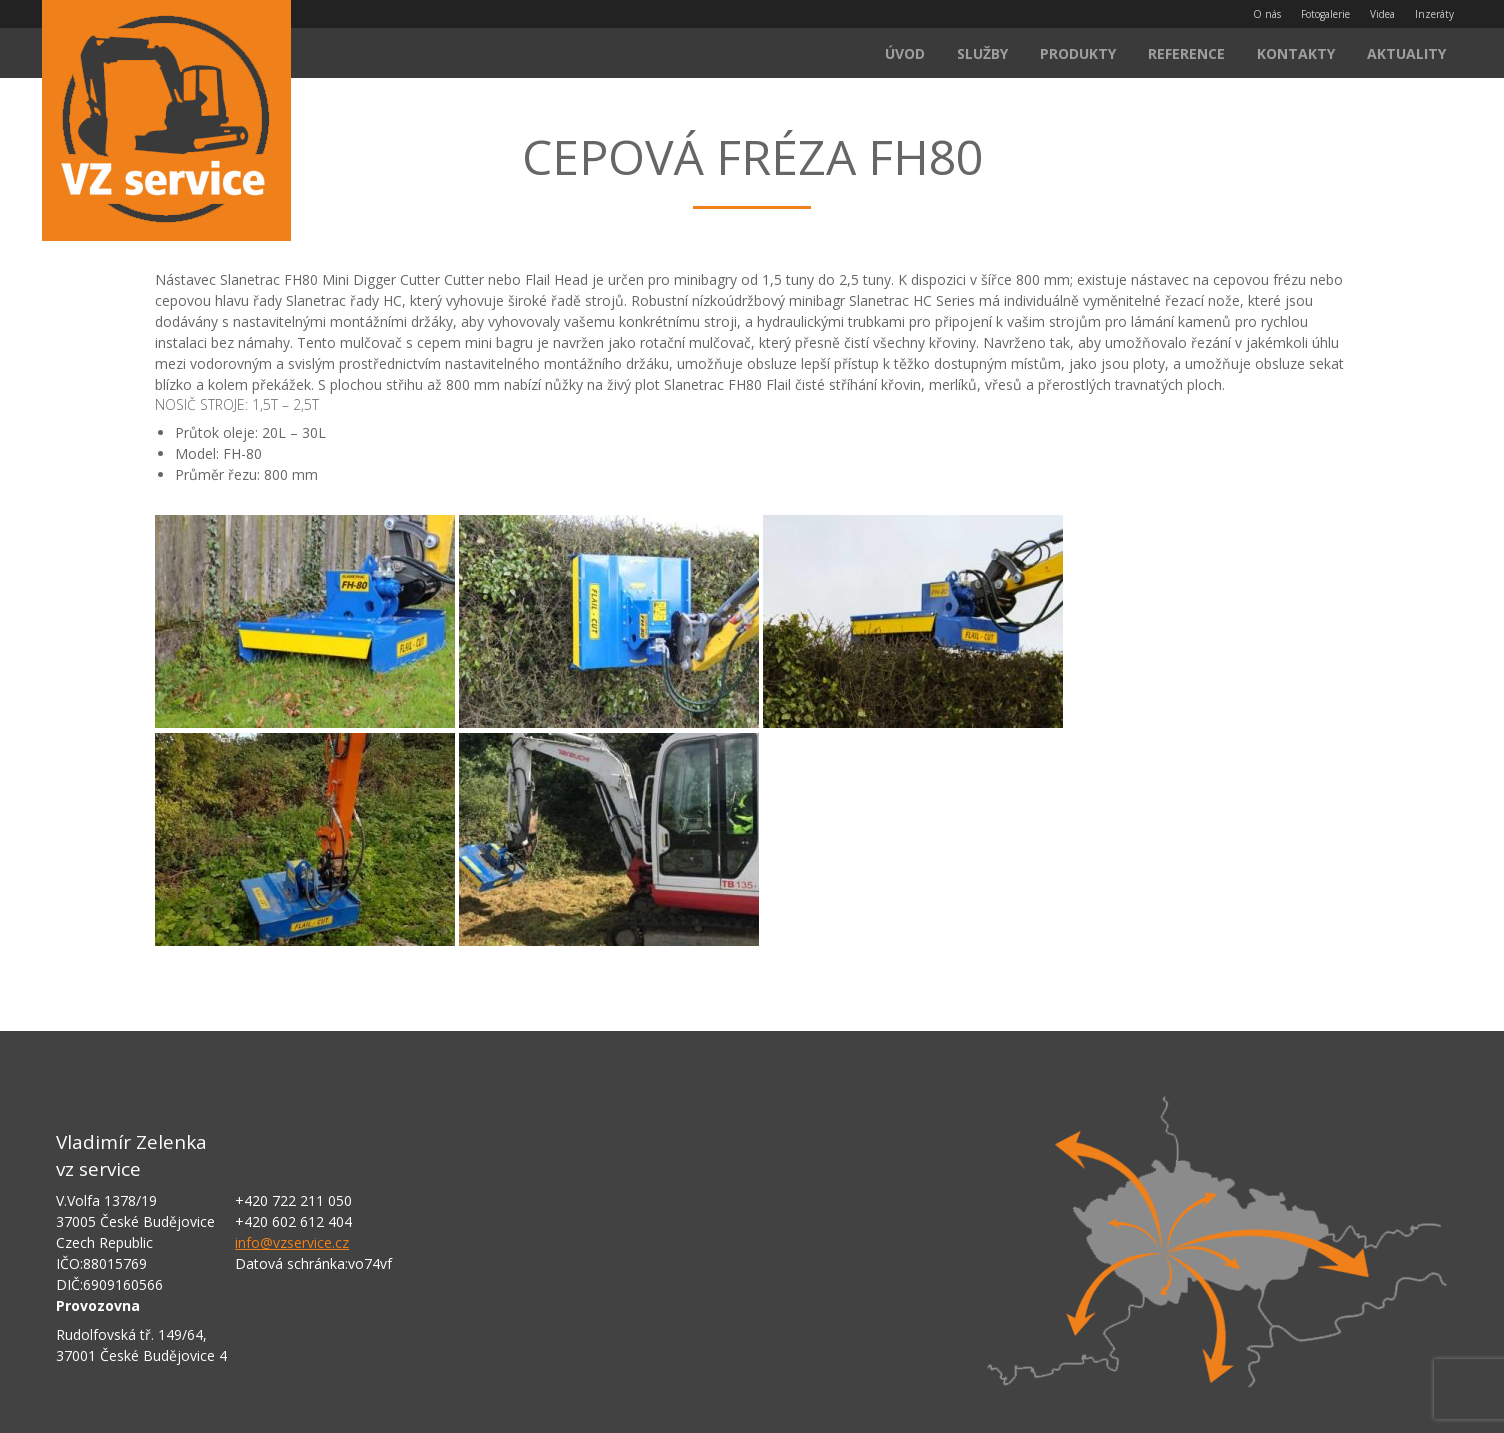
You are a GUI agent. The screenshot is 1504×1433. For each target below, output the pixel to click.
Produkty (1078, 53)
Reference (1186, 53)
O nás (1267, 14)
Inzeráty (1434, 14)
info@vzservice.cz (292, 1242)
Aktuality (1406, 53)
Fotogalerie (1325, 14)
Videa (1382, 14)
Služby (982, 53)
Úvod (905, 53)
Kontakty (1296, 53)
